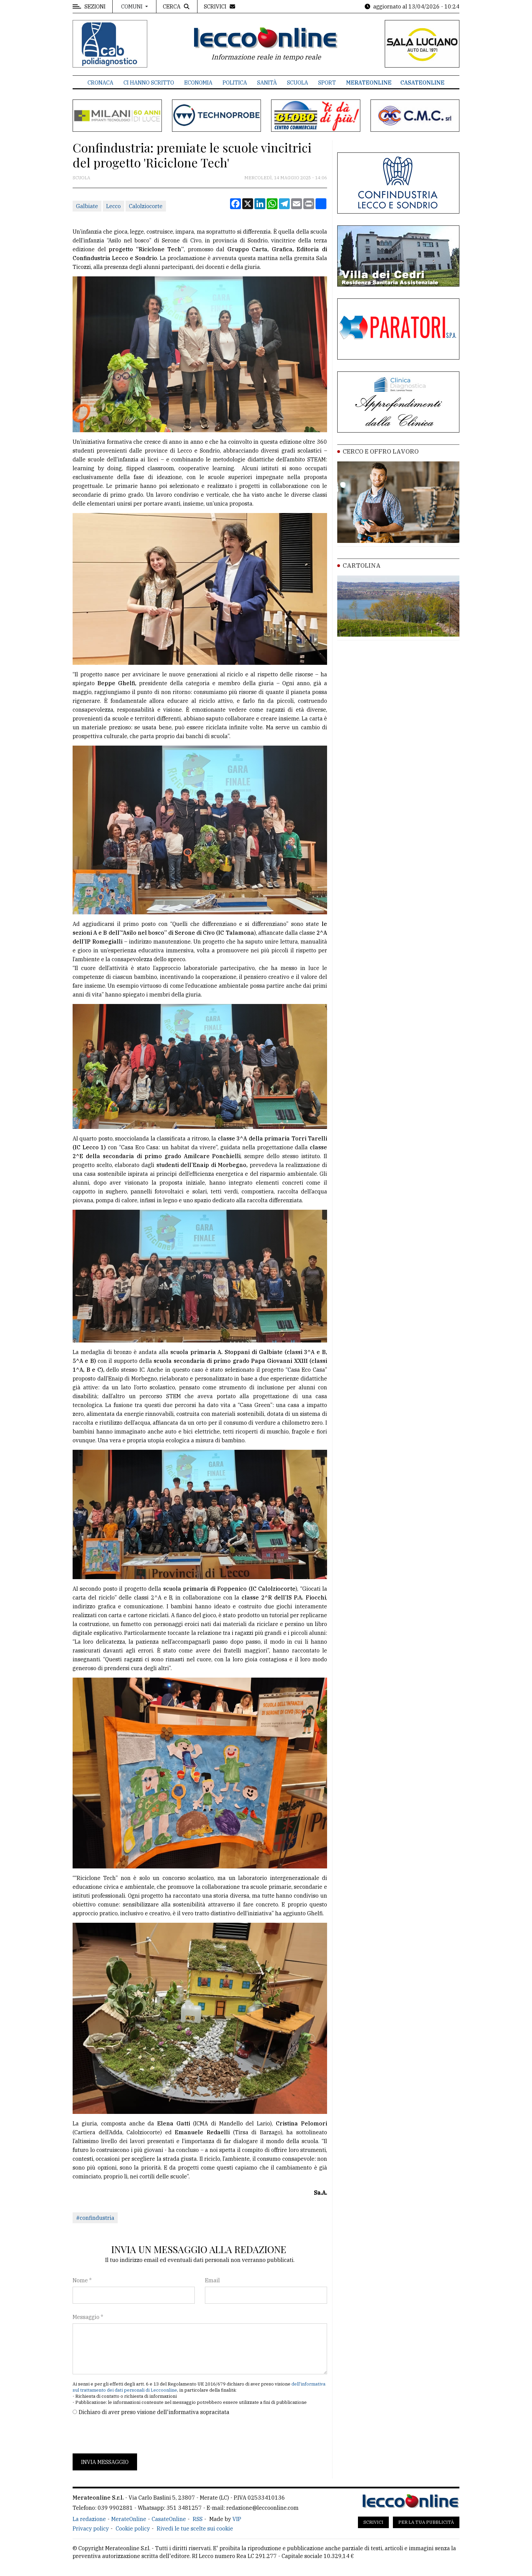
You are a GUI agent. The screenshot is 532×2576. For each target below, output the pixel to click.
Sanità (267, 82)
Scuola (297, 82)
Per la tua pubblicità (426, 2522)
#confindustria (95, 2217)
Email (212, 2280)
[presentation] (124, 2435)
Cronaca (100, 82)
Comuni (132, 6)
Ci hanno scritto (149, 82)
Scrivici (373, 2522)
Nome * (82, 2280)
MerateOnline (369, 82)
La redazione (89, 2519)
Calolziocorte (146, 206)
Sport (327, 82)
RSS (198, 2519)
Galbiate (87, 206)
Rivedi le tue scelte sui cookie (195, 2528)
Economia (198, 82)
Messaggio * (88, 2317)
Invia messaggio (105, 2462)
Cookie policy (133, 2528)
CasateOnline (422, 82)
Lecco (113, 206)
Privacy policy (91, 2528)
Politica (235, 82)
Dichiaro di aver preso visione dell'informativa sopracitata (154, 2412)
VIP (236, 2519)
